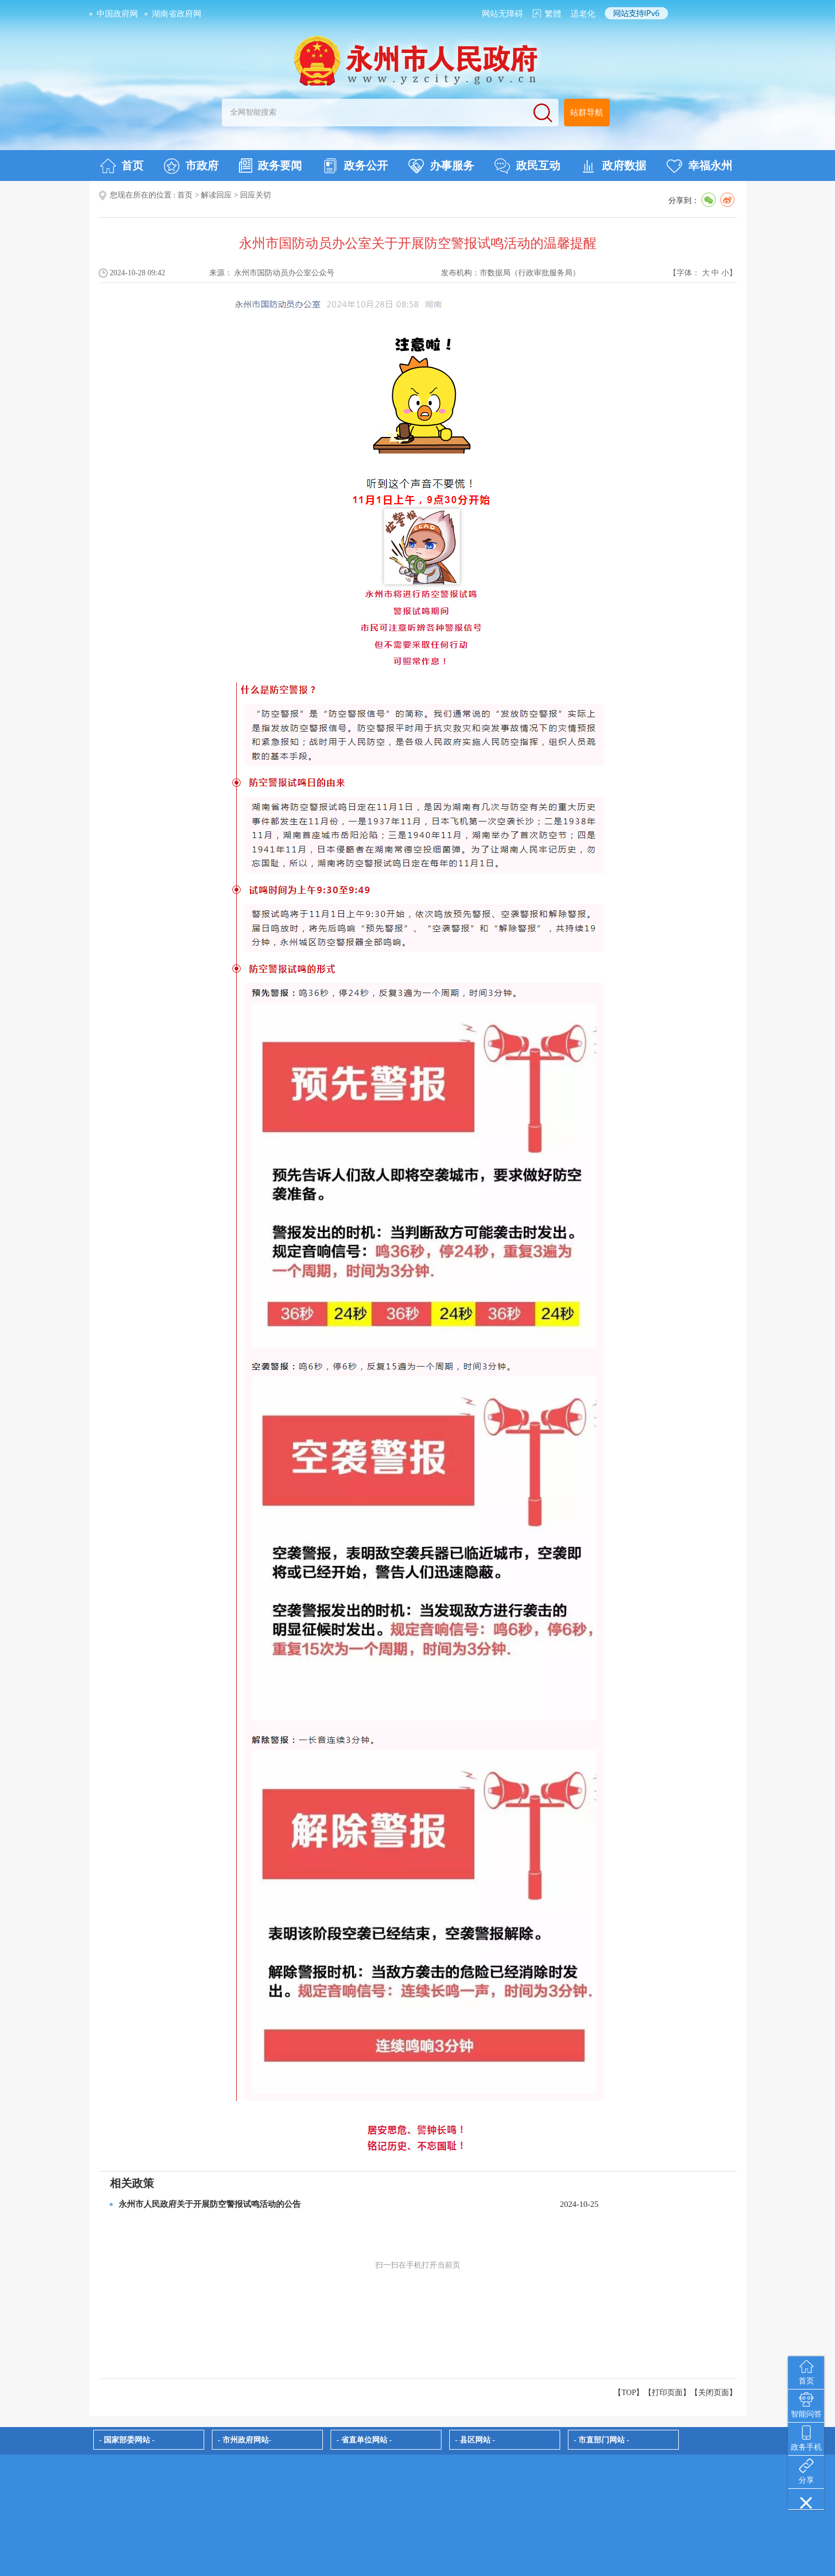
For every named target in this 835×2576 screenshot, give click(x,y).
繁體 (553, 13)
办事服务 (441, 166)
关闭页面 (713, 2392)
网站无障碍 (502, 13)
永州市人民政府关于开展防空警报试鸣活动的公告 (210, 2204)
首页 (121, 166)
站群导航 (586, 112)
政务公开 (355, 166)
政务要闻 (270, 165)
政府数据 (613, 166)
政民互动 (527, 166)
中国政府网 (117, 13)
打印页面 (667, 2392)
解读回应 (216, 195)
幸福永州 (699, 166)
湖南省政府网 (176, 13)
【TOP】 (628, 2392)
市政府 (191, 166)
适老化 (583, 13)
